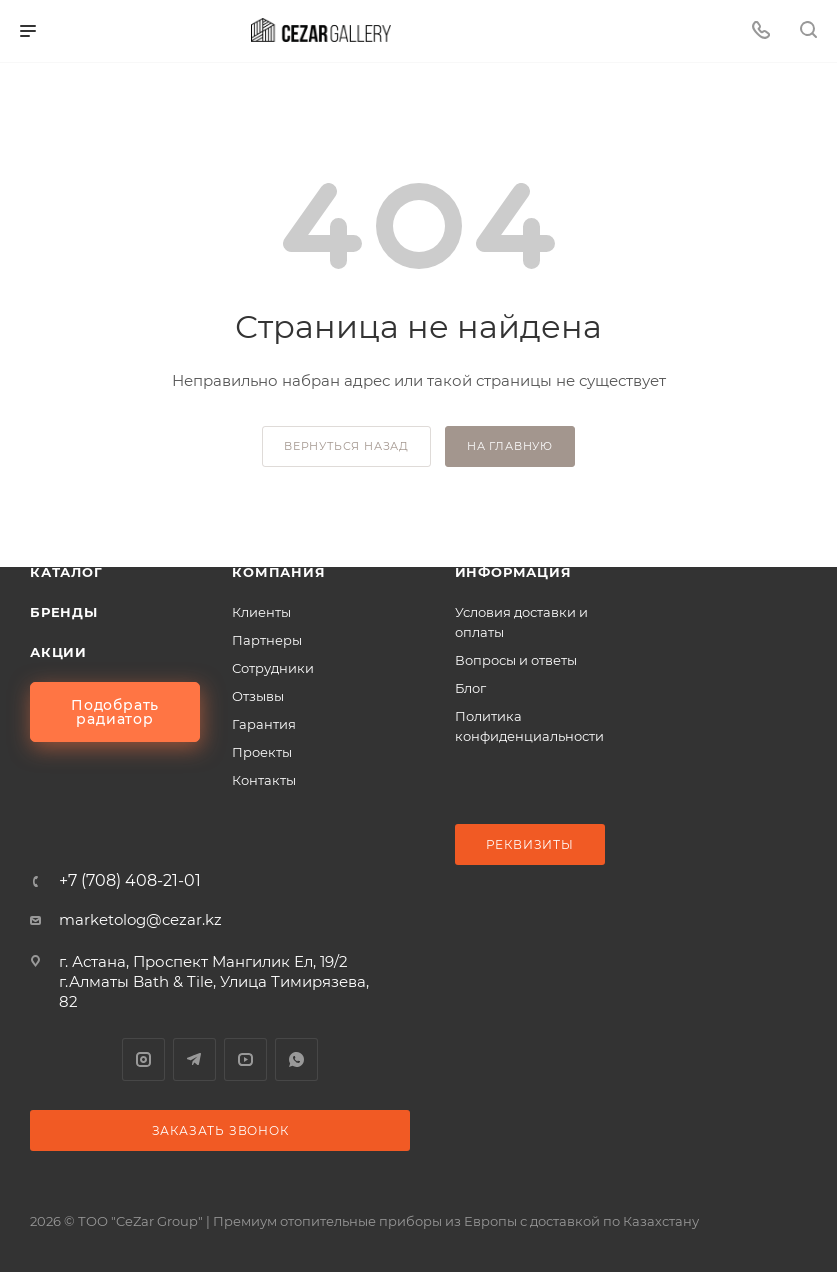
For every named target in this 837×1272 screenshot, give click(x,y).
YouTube (245, 1059)
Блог (470, 688)
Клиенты (261, 612)
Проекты (262, 752)
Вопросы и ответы (516, 660)
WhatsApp (296, 1059)
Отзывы (258, 696)
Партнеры (267, 640)
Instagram (143, 1059)
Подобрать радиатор (115, 712)
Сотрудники (273, 668)
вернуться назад (346, 446)
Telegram (194, 1059)
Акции (58, 652)
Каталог (66, 572)
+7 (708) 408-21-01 (130, 881)
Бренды (64, 612)
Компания (278, 572)
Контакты (264, 780)
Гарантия (264, 724)
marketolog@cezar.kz (140, 919)
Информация (513, 572)
